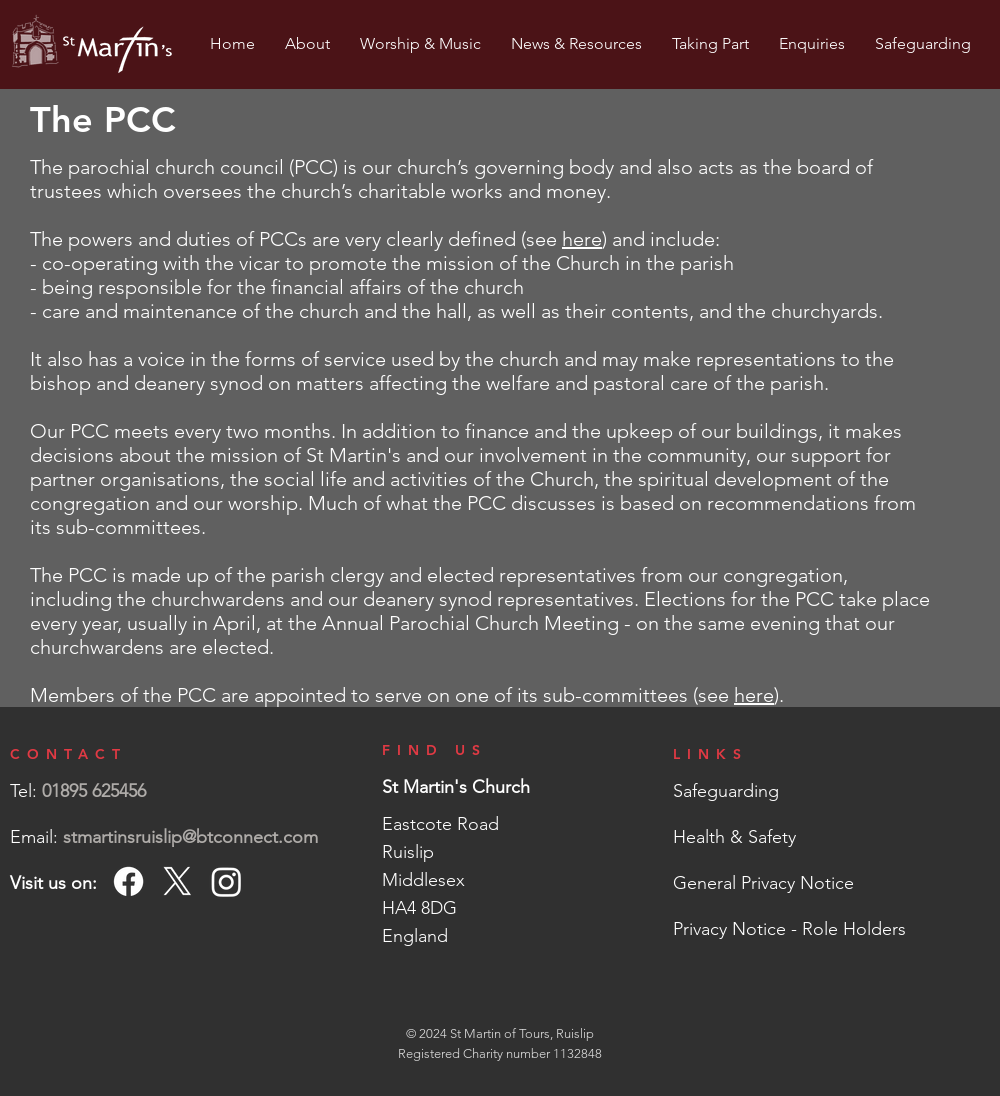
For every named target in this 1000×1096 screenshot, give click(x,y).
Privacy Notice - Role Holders (789, 929)
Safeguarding (726, 791)
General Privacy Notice (763, 883)
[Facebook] (128, 881)
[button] (307, 44)
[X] (177, 881)
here (582, 239)
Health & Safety (734, 837)
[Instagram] (226, 881)
